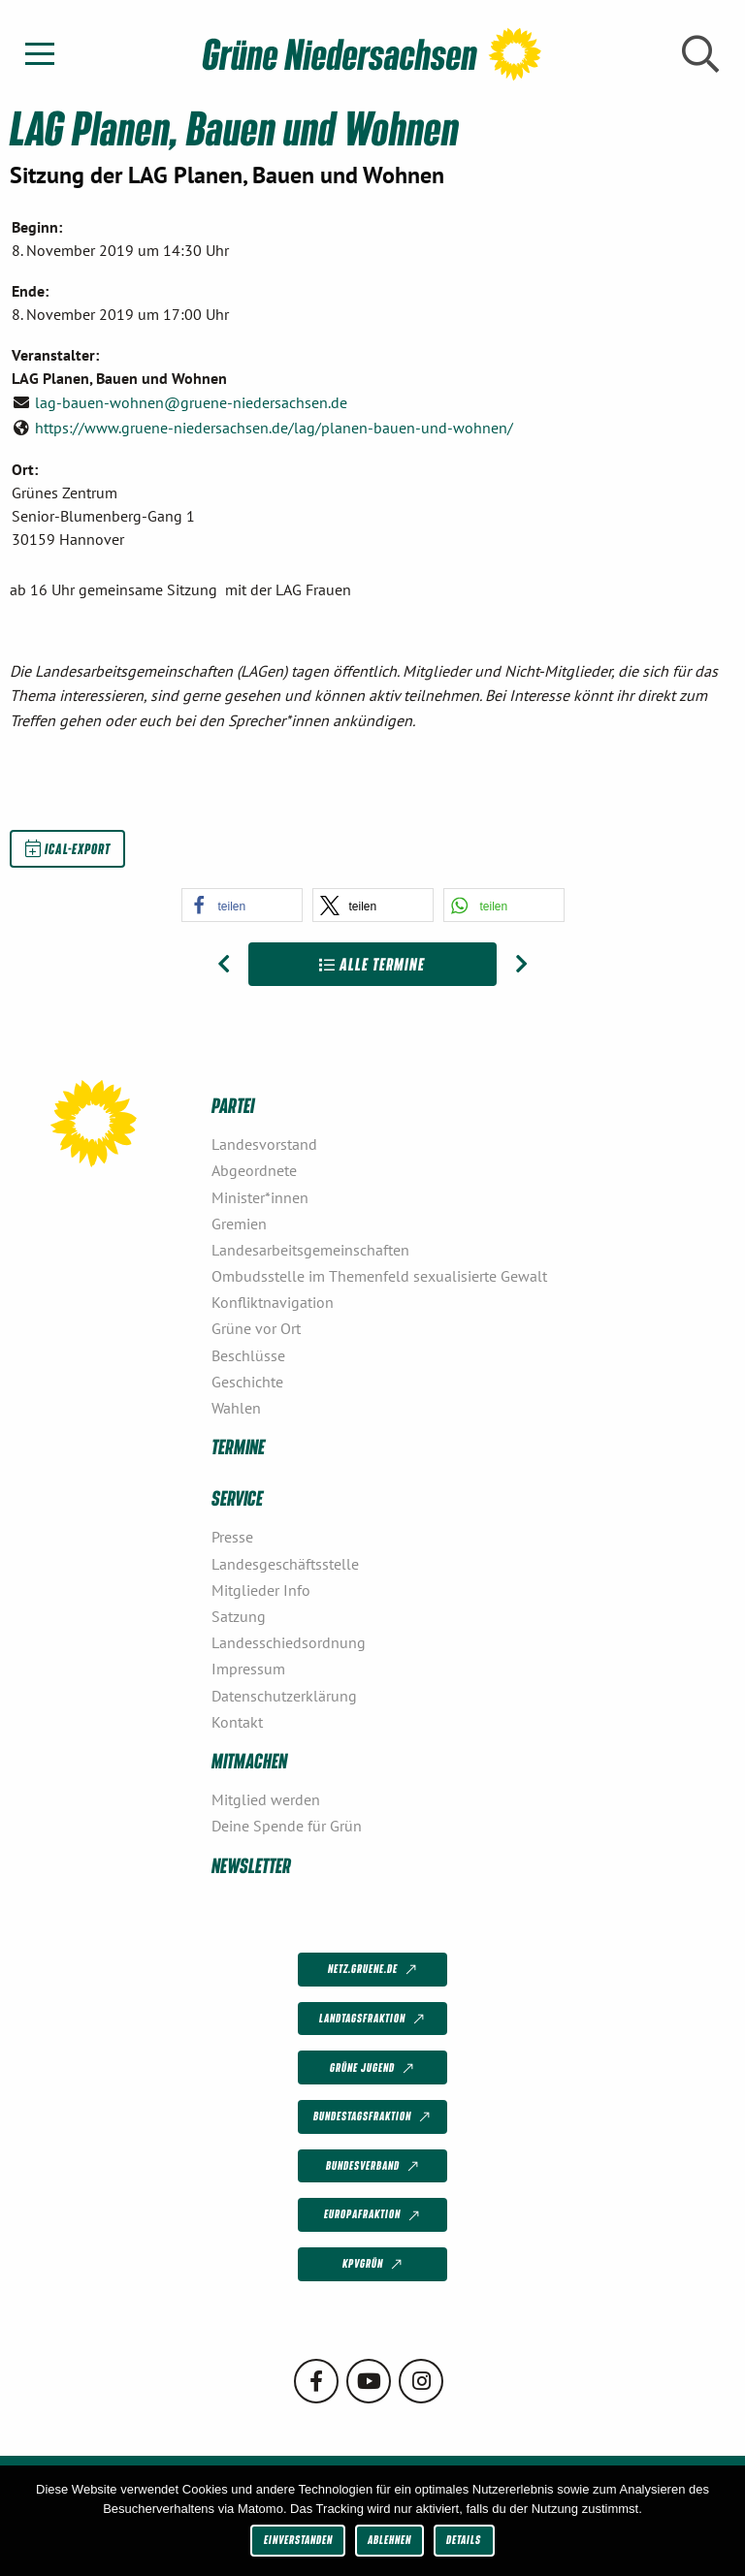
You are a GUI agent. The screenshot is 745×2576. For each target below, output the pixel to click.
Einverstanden (298, 2539)
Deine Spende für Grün (286, 1825)
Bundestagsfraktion (373, 2117)
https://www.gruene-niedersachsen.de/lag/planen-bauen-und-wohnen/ (274, 427)
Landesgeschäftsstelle (285, 1564)
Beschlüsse (248, 1355)
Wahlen (236, 1407)
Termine (238, 1446)
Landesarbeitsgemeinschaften (310, 1249)
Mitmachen (249, 1760)
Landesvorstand (264, 1144)
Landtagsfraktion (373, 2019)
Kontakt (237, 1722)
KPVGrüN (373, 2265)
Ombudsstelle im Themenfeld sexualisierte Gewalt (379, 1276)
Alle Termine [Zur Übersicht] (372, 964)
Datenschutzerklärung (284, 1695)
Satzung (238, 1616)
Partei (232, 1105)
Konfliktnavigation (272, 1302)
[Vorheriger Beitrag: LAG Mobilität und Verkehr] (223, 964)
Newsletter (251, 1865)
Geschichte (247, 1381)
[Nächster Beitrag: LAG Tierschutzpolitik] (521, 964)
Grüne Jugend (373, 2068)
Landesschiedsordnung (288, 1642)
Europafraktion (373, 2215)
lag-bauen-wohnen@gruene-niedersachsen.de (191, 402)
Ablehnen (389, 2539)
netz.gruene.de (374, 1970)
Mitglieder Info (260, 1590)
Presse (232, 1536)
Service (237, 1497)
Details (463, 2539)
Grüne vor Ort (256, 1328)
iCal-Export (68, 848)
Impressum (248, 1668)
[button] (242, 905)
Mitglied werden (265, 1799)
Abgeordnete (254, 1170)
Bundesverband (374, 2167)
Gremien (239, 1223)
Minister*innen (259, 1197)
